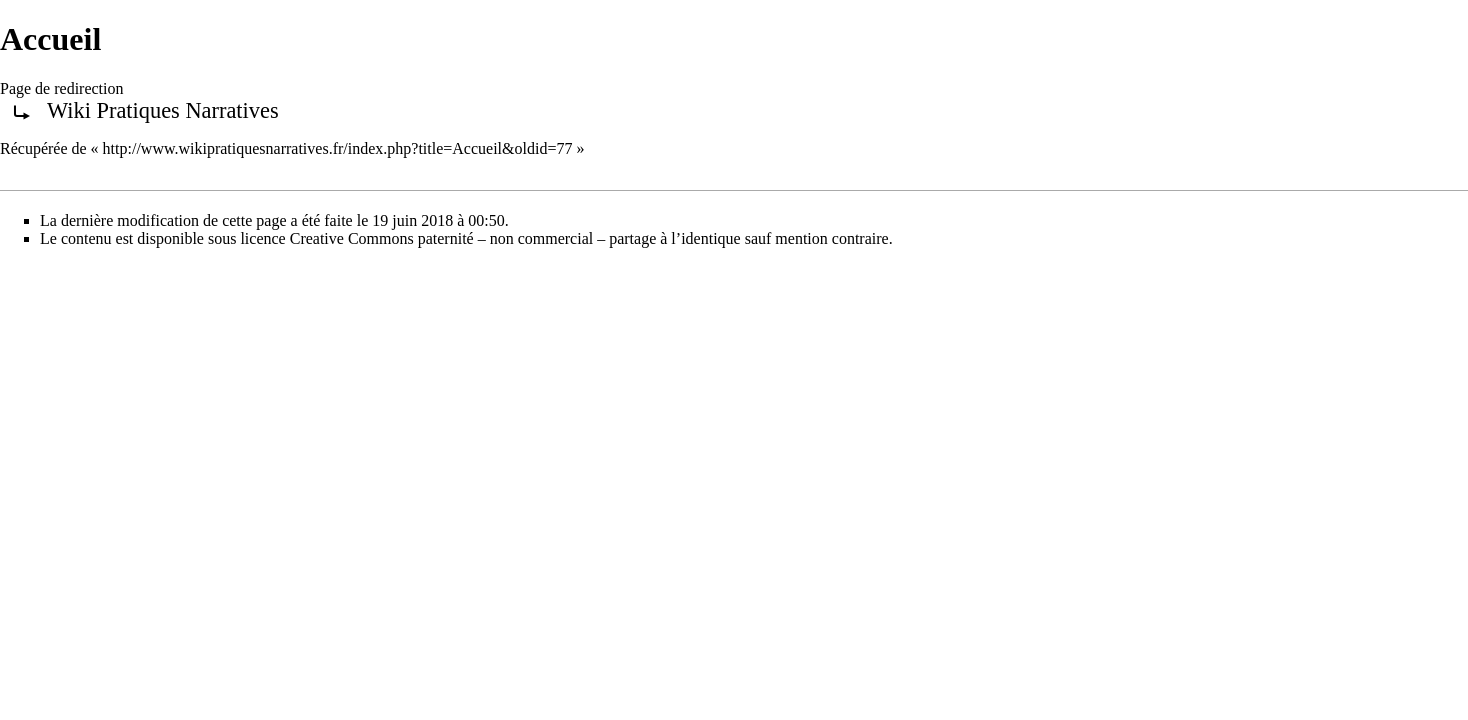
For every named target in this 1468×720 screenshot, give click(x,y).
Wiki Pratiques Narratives (163, 110)
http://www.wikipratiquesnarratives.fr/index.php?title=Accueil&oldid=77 (338, 148)
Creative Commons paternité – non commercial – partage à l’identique (515, 238)
